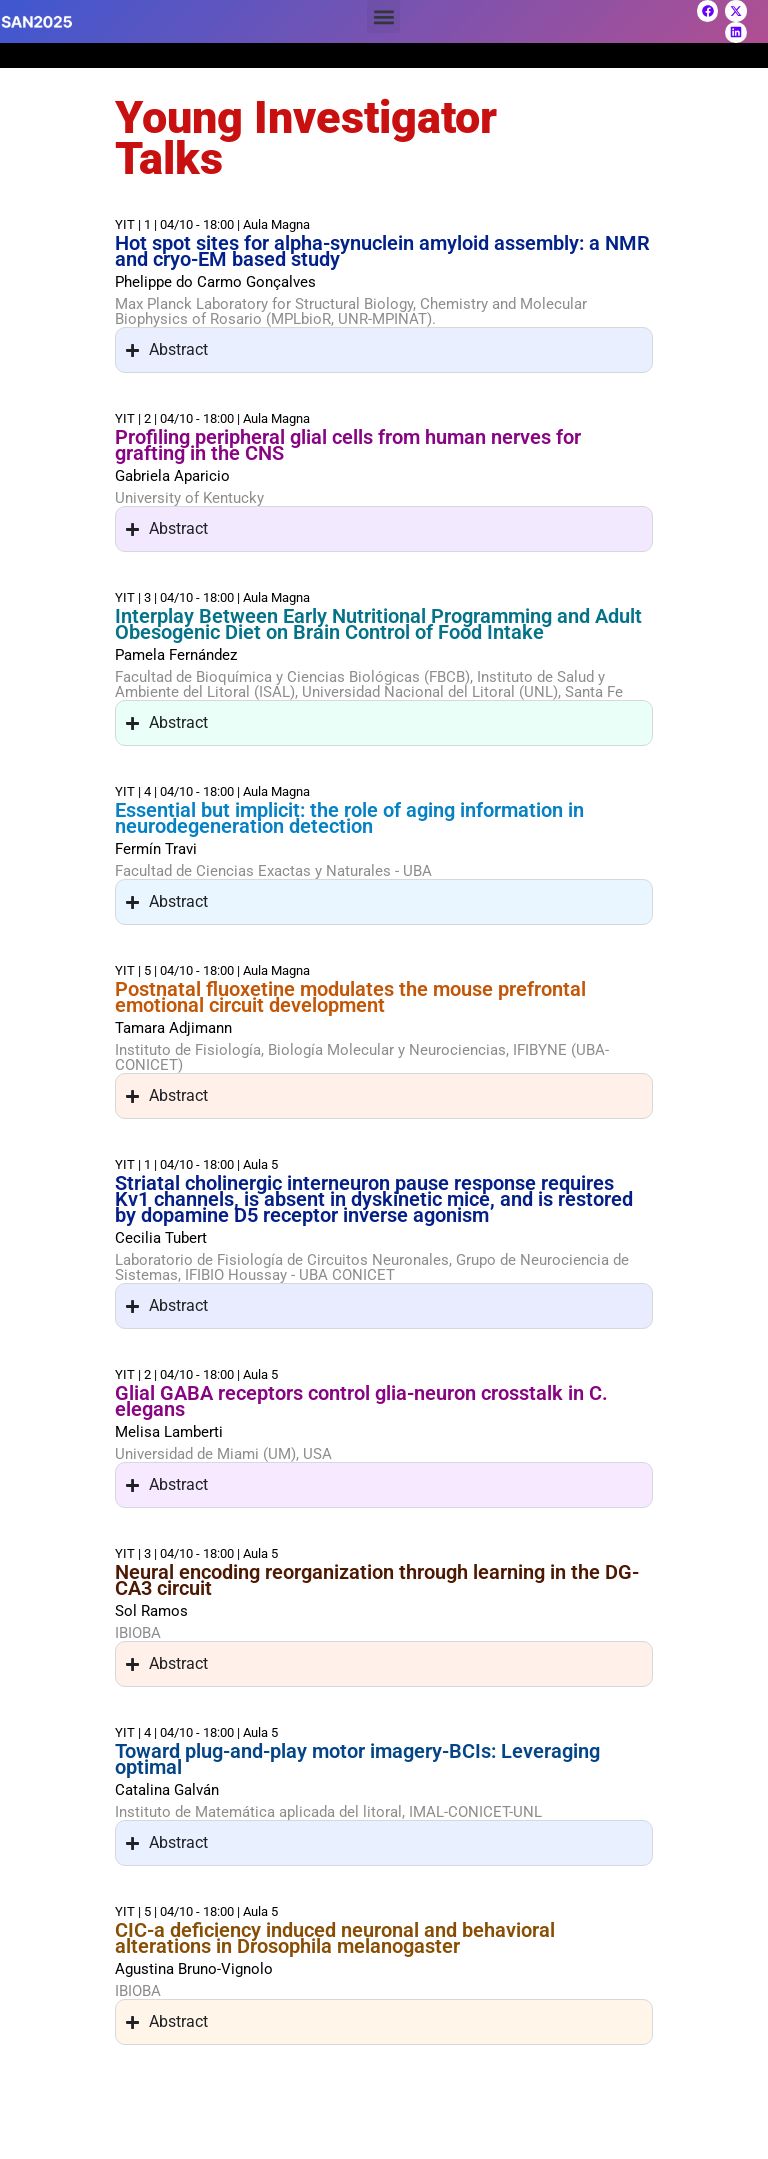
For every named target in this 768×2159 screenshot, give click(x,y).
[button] (383, 16)
